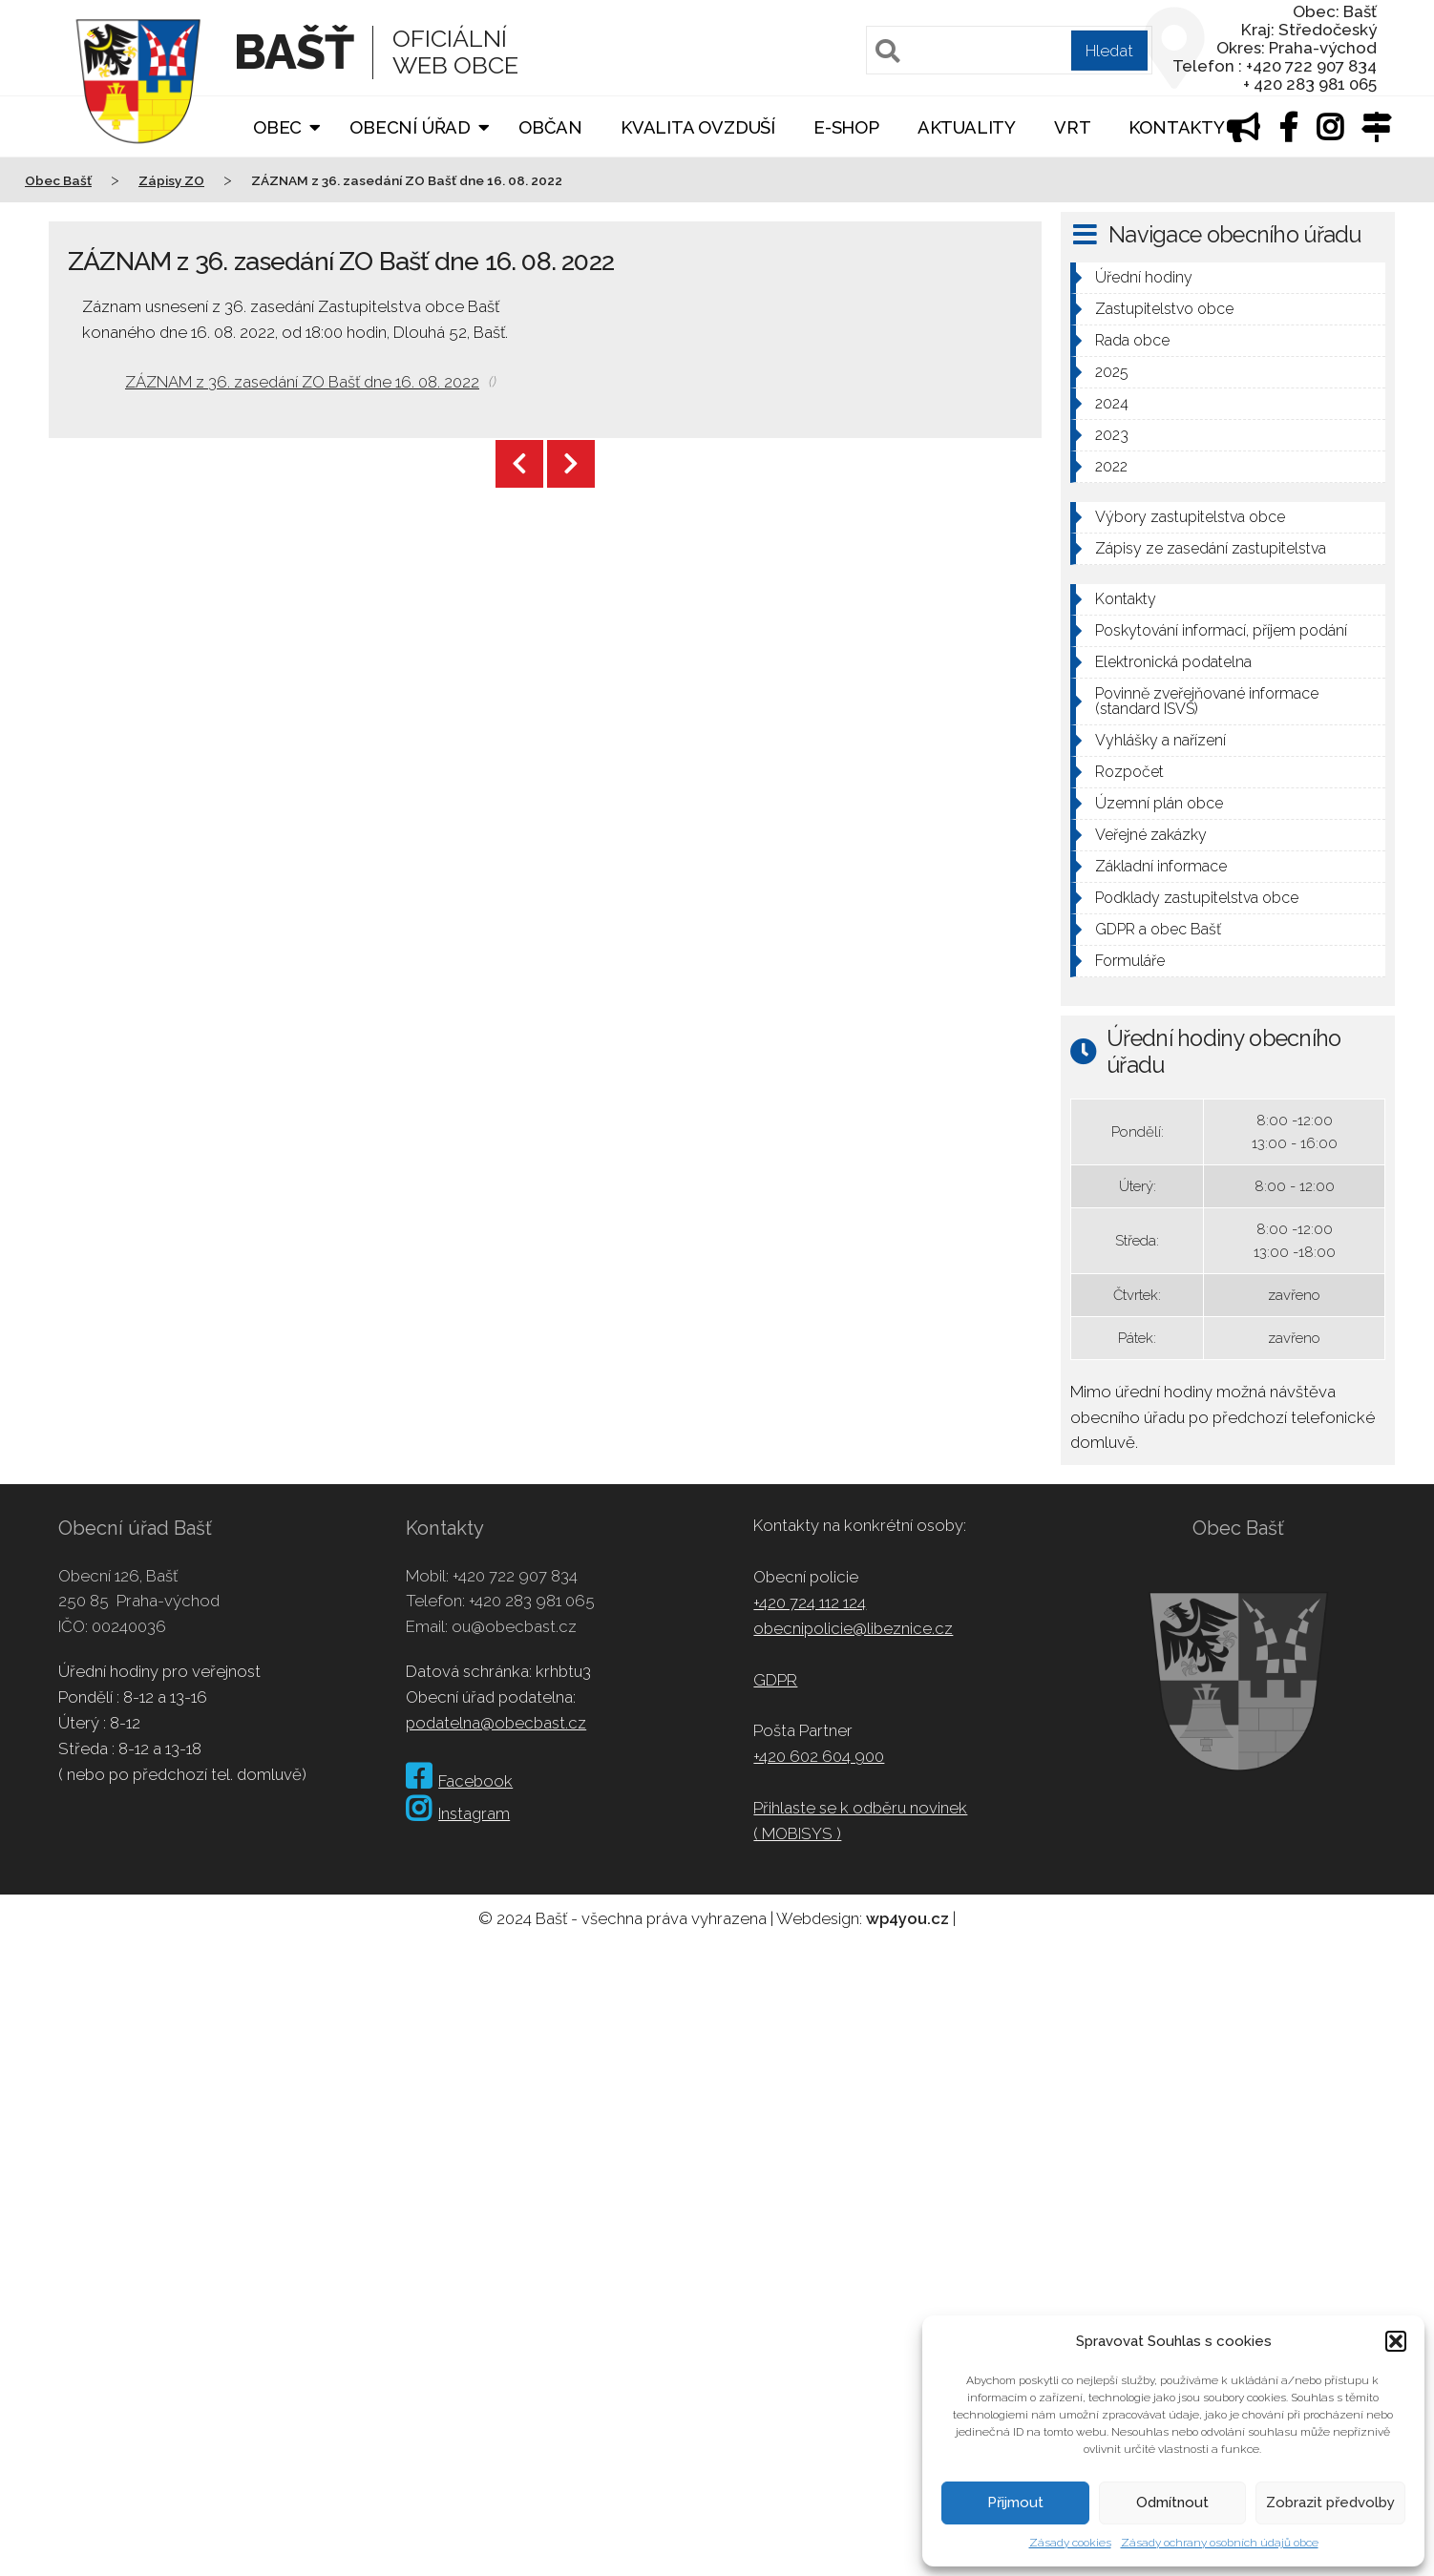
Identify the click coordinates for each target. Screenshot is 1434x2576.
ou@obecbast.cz (514, 1626)
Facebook (459, 1781)
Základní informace (1161, 866)
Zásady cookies (1070, 2542)
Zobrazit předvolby (1330, 2502)
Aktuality (966, 127)
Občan (550, 127)
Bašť (293, 52)
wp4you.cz (907, 1918)
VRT (1072, 127)
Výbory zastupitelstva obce (1190, 517)
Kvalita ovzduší (698, 127)
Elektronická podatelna (1173, 662)
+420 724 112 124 (809, 1602)
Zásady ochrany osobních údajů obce (1219, 2542)
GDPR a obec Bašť (1158, 929)
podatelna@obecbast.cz (496, 1722)
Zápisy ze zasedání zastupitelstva (1210, 548)
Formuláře (1130, 961)
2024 (1111, 403)
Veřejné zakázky (1151, 835)
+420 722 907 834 (515, 1575)
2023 (1111, 435)
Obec (277, 127)
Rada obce (1132, 340)
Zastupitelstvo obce (1164, 309)
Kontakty (1176, 127)
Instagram (458, 1813)
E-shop (846, 127)
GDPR (775, 1679)
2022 (1111, 466)
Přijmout (1015, 2502)
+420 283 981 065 (532, 1600)
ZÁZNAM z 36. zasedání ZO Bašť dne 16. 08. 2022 (302, 381)
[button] (1395, 2341)
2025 (1111, 372)
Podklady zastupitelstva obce (1196, 898)
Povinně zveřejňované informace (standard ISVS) (1206, 701)
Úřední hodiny (1143, 277)
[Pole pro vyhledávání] (1009, 50)
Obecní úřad (410, 127)
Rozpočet (1129, 772)
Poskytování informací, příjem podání (1221, 630)
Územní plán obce (1159, 803)
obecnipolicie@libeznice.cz (853, 1628)
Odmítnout (1172, 2502)
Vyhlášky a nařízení (1160, 740)
